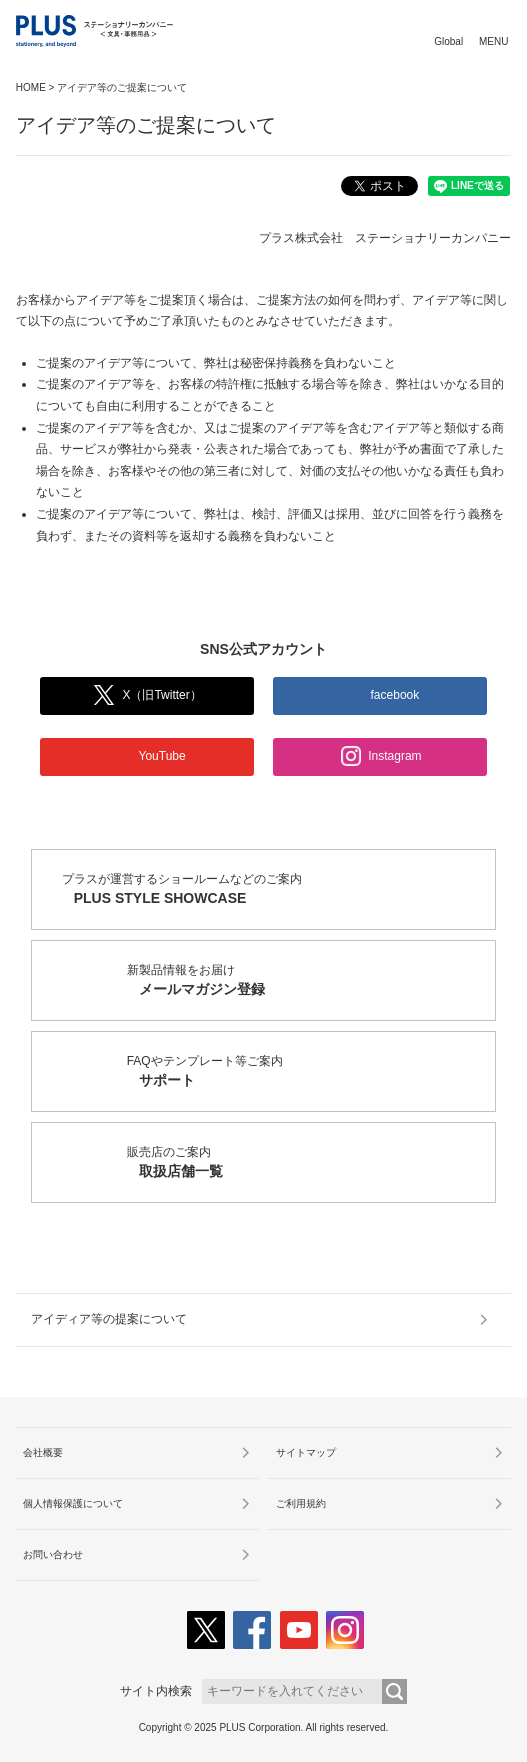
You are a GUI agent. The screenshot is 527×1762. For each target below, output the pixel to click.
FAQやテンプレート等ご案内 (311, 1072)
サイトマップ (306, 1452)
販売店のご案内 (311, 1163)
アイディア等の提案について (109, 1319)
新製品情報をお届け (311, 981)
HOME (31, 87)
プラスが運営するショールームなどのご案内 (279, 890)
